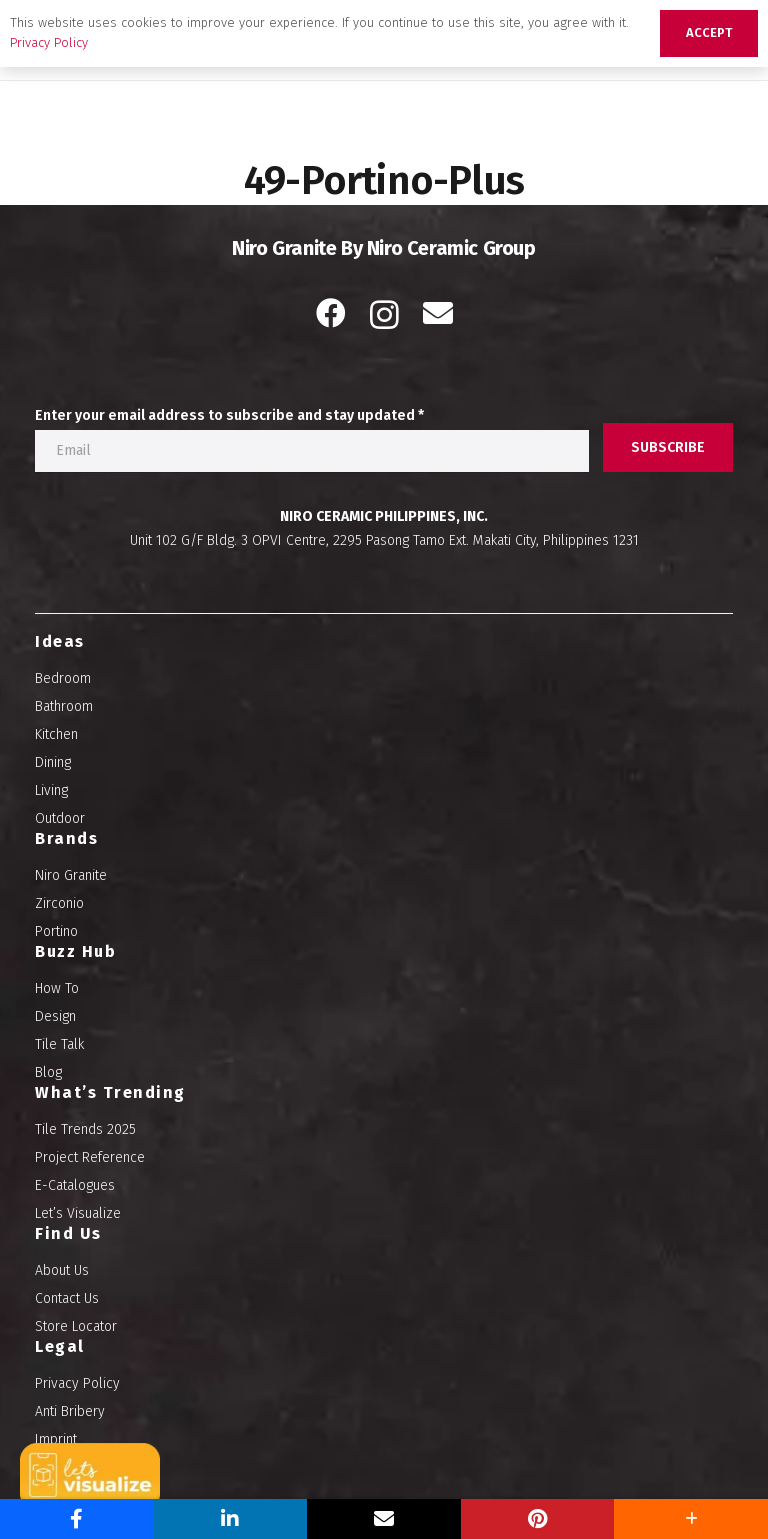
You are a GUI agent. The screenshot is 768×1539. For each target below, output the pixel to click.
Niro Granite (71, 875)
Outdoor (60, 818)
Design (55, 1016)
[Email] (438, 313)
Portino (56, 931)
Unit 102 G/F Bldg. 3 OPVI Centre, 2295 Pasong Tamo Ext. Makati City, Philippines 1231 (384, 540)
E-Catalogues (75, 1185)
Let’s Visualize (78, 1213)
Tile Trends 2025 (85, 1129)
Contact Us (67, 1298)
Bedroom (63, 678)
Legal (60, 1346)
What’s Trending (110, 1092)
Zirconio (59, 903)
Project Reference (90, 1157)
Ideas (60, 641)
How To (57, 988)
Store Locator (76, 1326)
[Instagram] (384, 314)
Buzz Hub (75, 951)
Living (51, 790)
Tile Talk (59, 1044)
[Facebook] (331, 313)
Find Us (68, 1233)
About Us (62, 1270)
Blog (48, 1072)
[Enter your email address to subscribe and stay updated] (312, 451)
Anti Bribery (70, 1411)
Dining (53, 762)
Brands (66, 838)
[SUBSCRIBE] (668, 447)
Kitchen (56, 734)
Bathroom (64, 706)
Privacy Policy (77, 1383)
